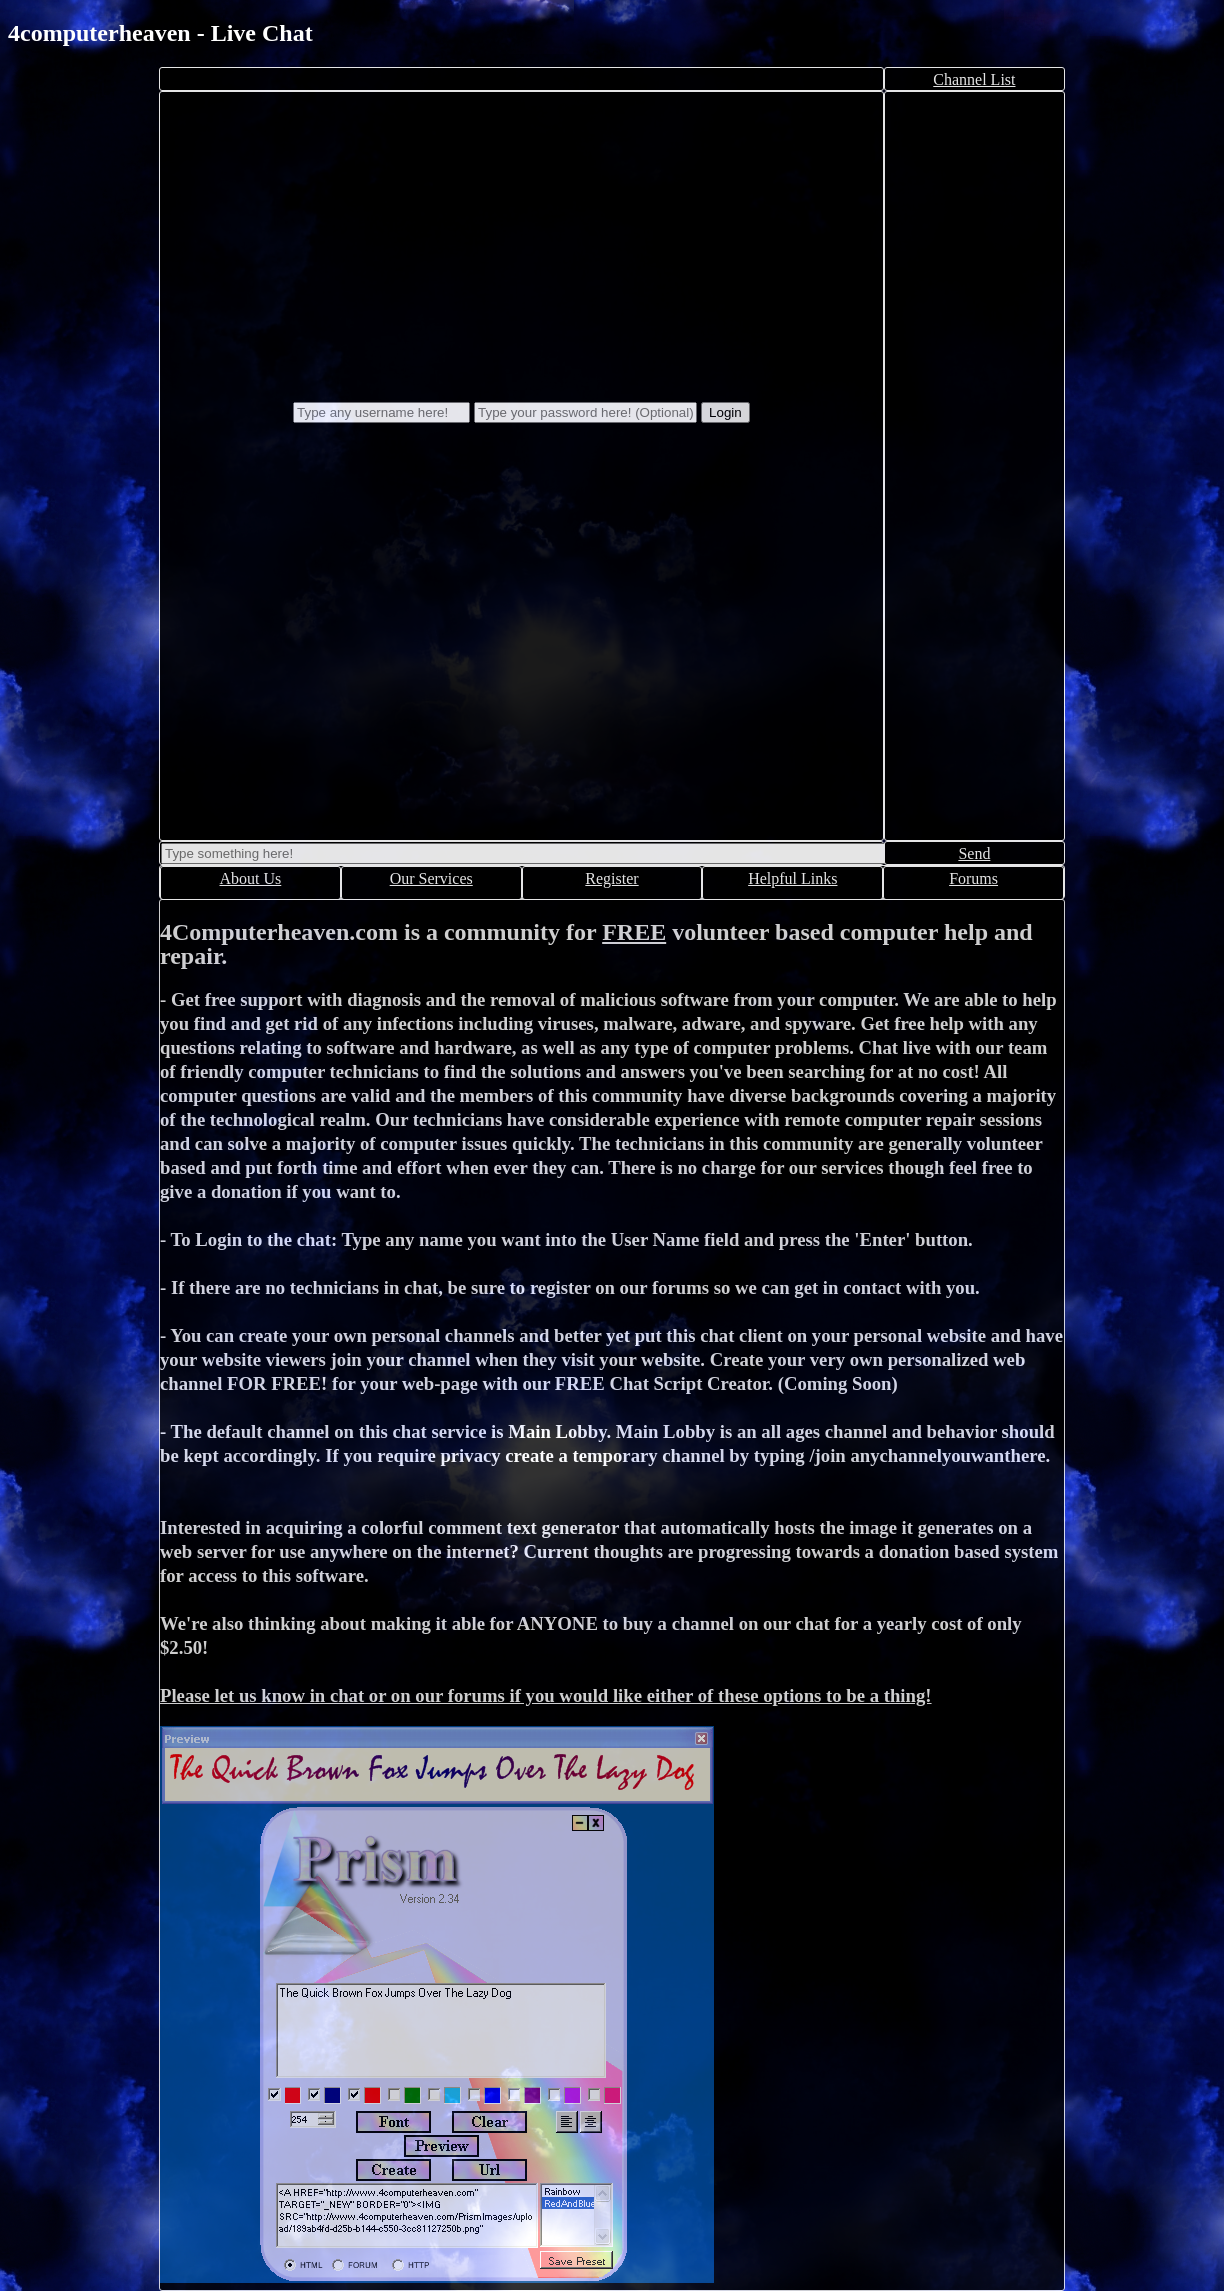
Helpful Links (792, 878)
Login (725, 412)
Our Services (431, 878)
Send (974, 853)
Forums (973, 878)
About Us (251, 878)
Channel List (974, 79)
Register (611, 878)
